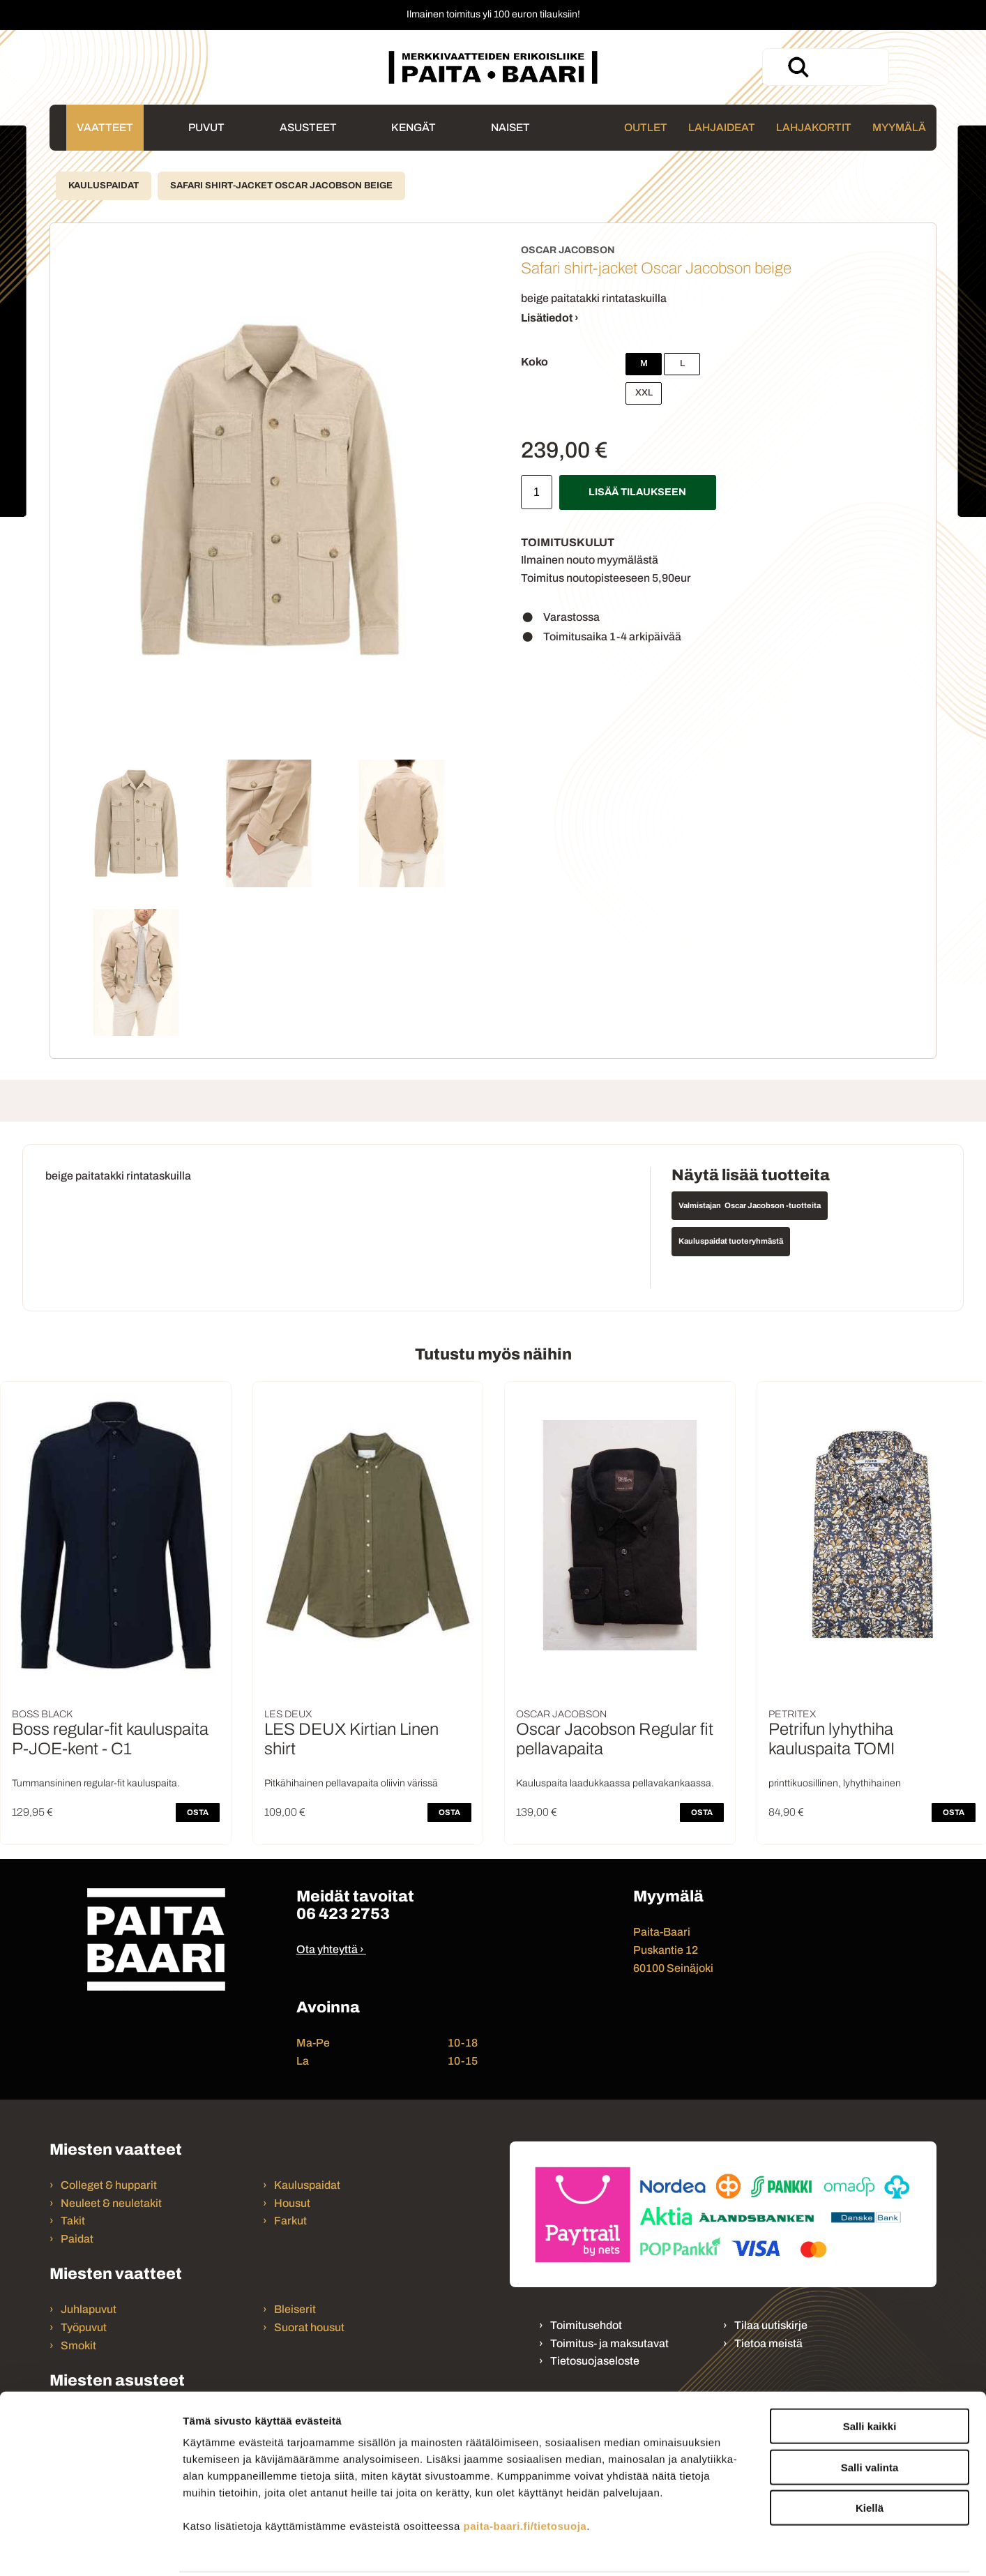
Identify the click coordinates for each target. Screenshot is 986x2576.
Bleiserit (295, 2309)
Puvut (206, 127)
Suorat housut (309, 2327)
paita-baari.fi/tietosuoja (524, 2475)
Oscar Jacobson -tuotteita (773, 1205)
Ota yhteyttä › (330, 1949)
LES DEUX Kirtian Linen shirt (351, 1739)
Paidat (77, 2239)
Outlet (645, 127)
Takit (73, 2221)
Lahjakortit (813, 127)
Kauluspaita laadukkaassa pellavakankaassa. (615, 1783)
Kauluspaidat (103, 185)
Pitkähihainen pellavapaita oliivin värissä (351, 1783)
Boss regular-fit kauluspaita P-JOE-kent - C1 (110, 1739)
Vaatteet (105, 127)
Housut (292, 2203)
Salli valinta (870, 2417)
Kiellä (869, 2457)
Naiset (510, 127)
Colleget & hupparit (109, 2185)
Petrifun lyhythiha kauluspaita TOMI (831, 1739)
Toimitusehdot (586, 2325)
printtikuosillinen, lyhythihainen (834, 1783)
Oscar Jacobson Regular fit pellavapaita (614, 1739)
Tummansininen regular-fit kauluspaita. (96, 1783)
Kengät (413, 127)
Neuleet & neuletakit (111, 2203)
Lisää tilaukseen (637, 491)
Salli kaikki (870, 2375)
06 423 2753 (343, 1913)
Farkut (291, 2221)
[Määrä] (536, 492)
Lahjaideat (721, 127)
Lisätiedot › (550, 318)
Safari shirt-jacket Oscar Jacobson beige (281, 185)
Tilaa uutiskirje (770, 2325)
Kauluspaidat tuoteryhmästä (730, 1241)
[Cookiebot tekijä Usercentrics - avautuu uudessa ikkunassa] (90, 2548)
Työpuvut (84, 2327)
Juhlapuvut (88, 2309)
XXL (644, 393)
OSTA (197, 1812)
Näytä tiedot (745, 2548)
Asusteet (308, 127)
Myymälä (899, 127)
